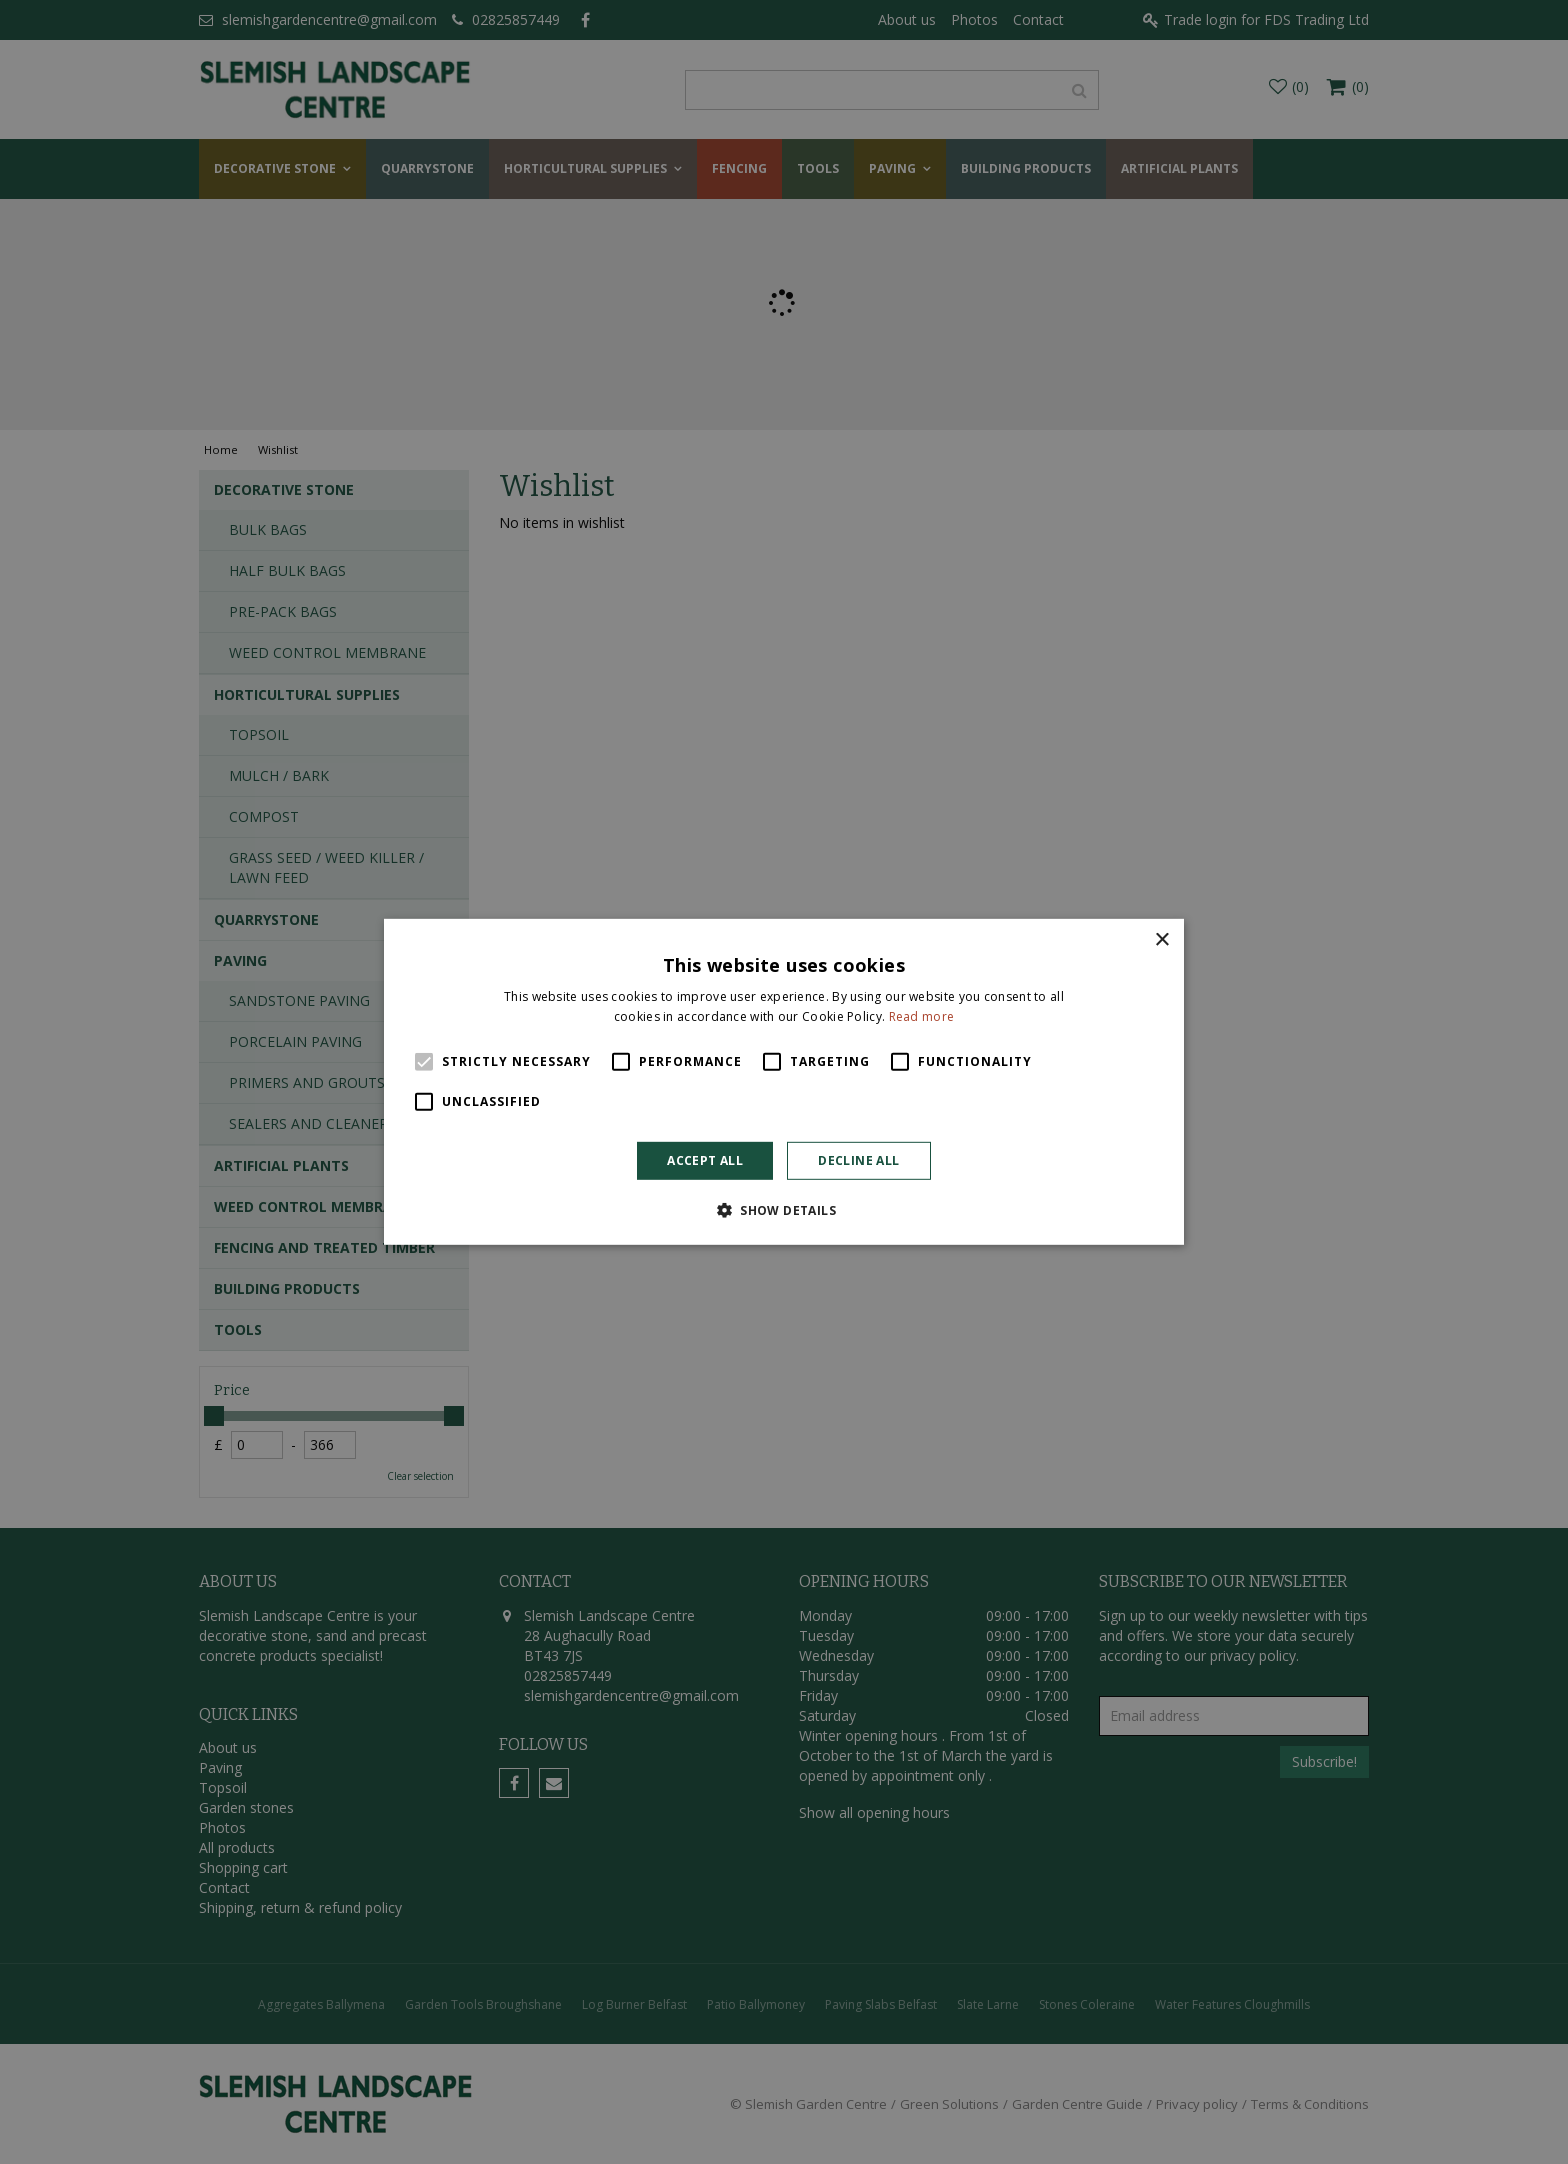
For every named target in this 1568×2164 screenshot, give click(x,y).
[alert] (784, 1082)
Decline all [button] (858, 1160)
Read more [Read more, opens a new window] (922, 1016)
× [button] (1161, 940)
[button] (784, 1210)
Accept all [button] (705, 1160)
